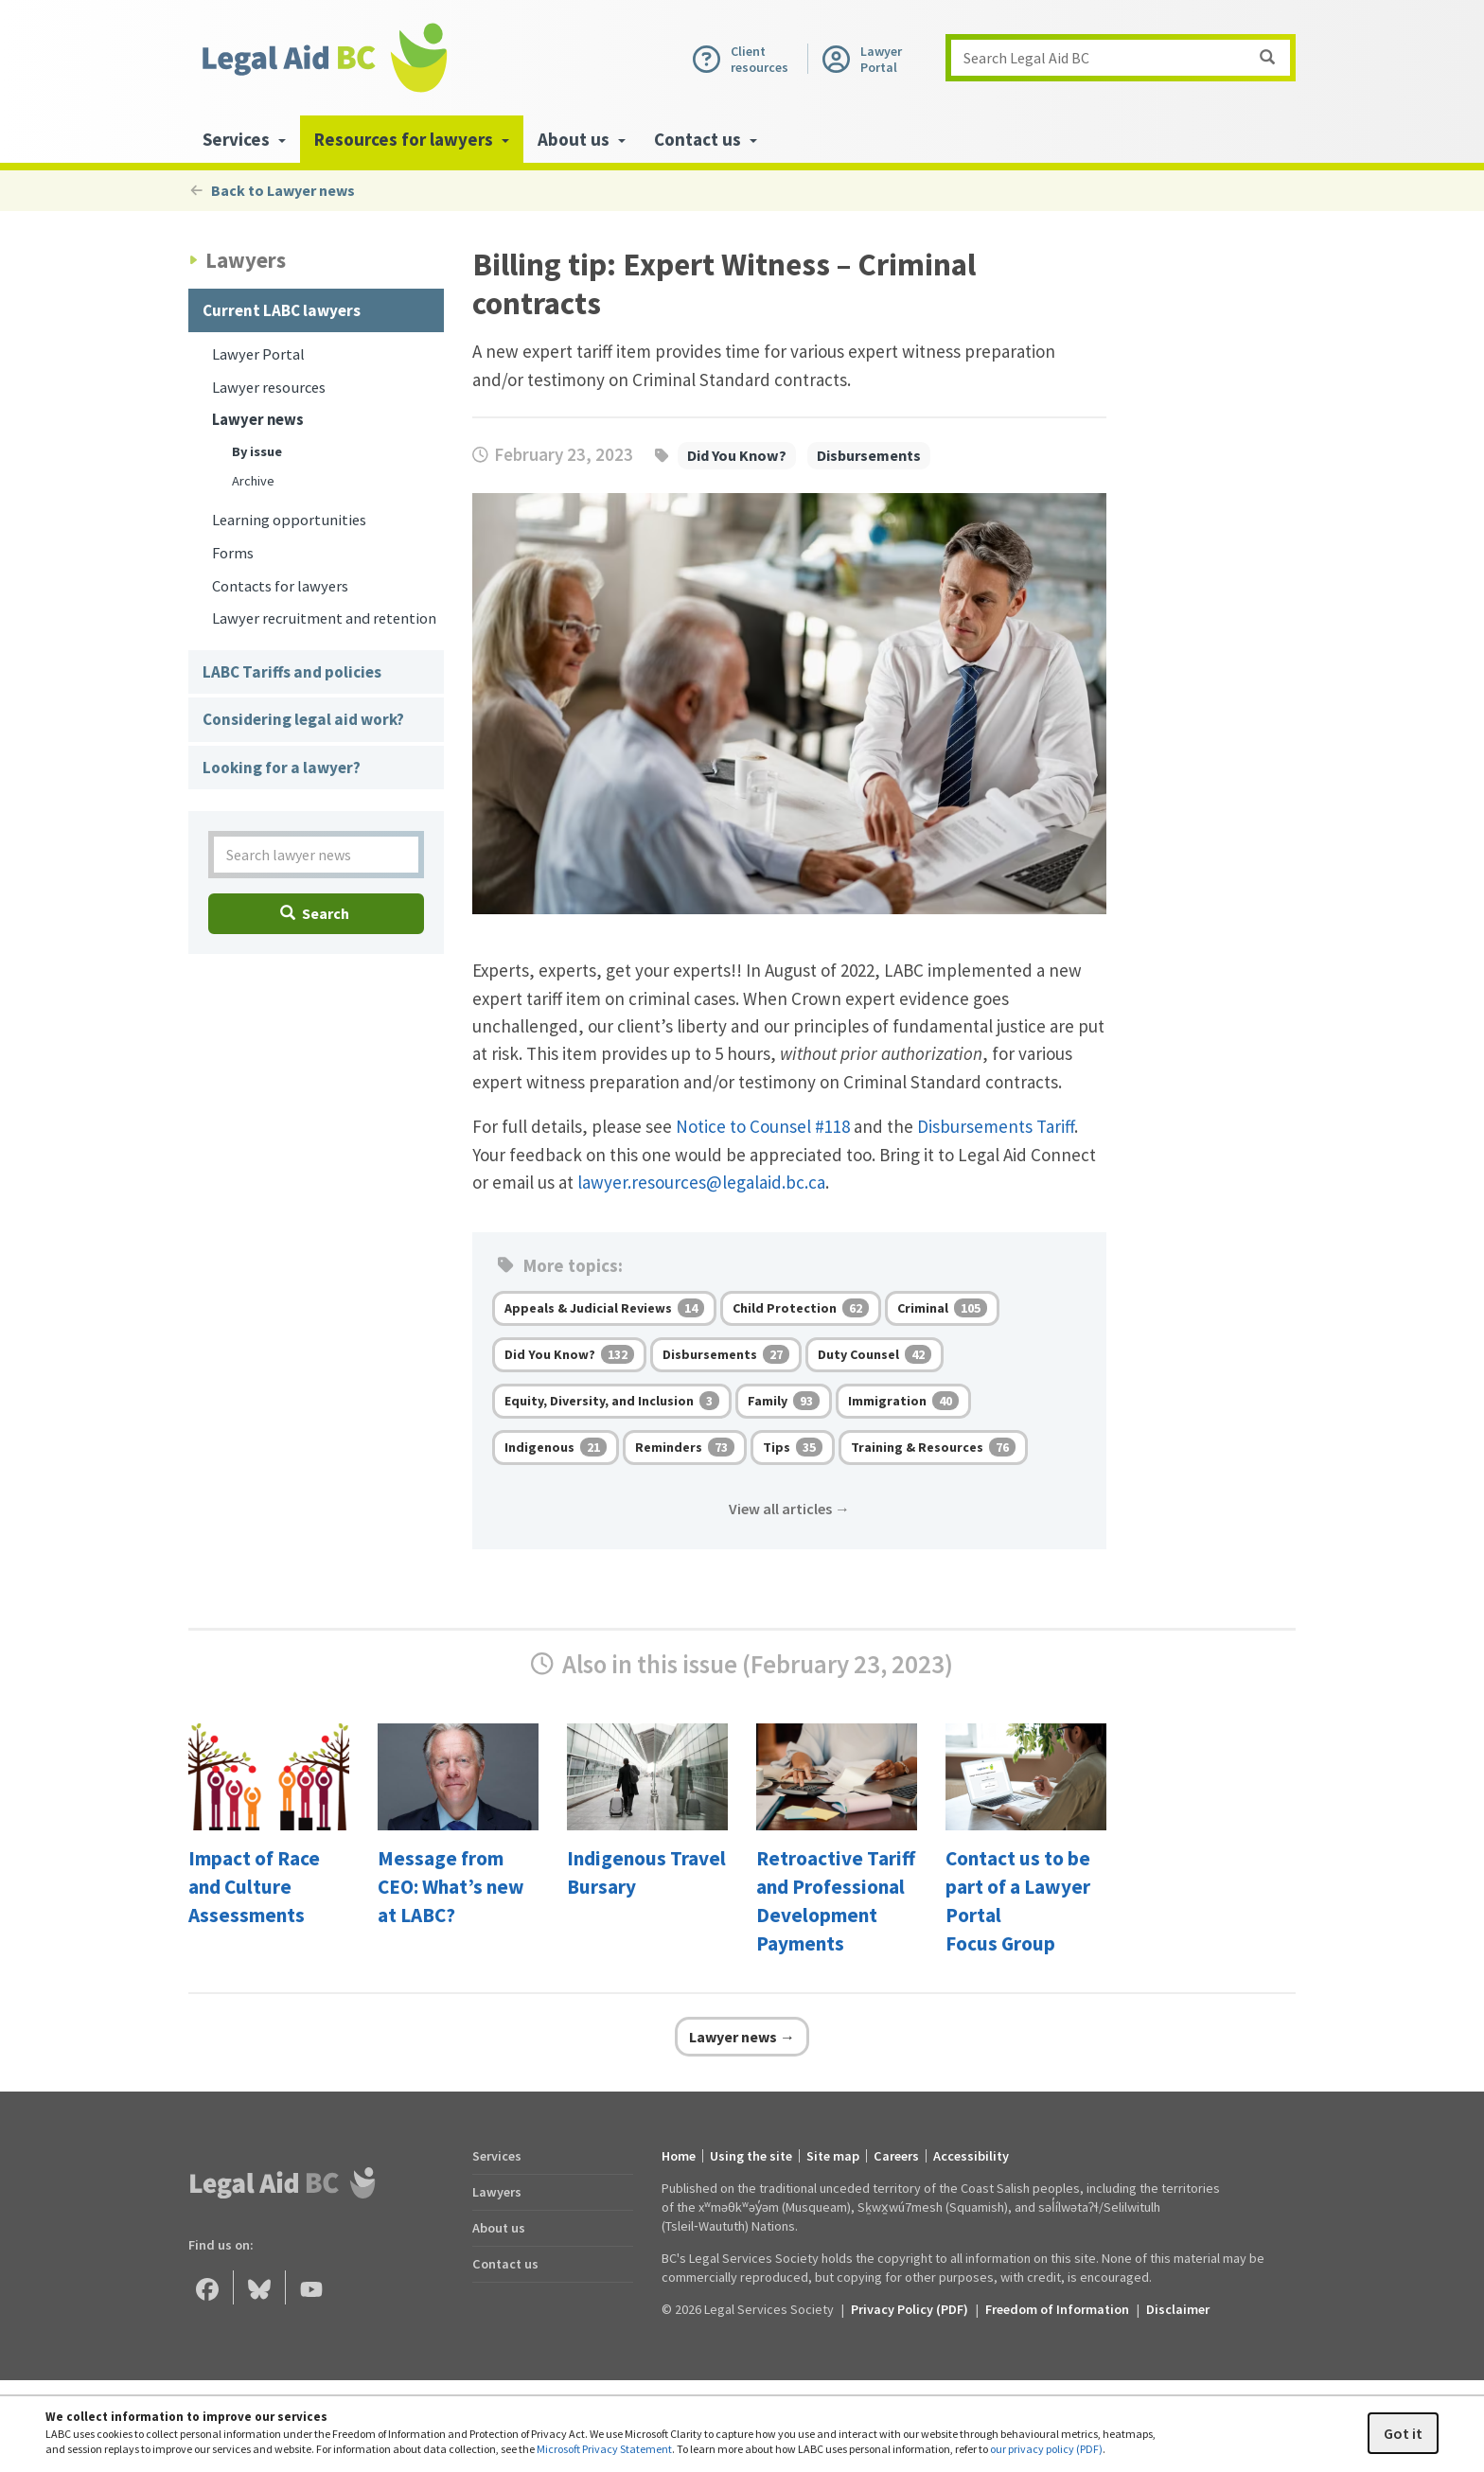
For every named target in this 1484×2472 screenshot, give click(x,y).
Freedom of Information (1057, 2309)
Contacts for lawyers (280, 586)
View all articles (789, 1508)
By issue (257, 451)
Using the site (751, 2156)
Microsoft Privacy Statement (604, 2449)
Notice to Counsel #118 (763, 1126)
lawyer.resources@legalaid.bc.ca (701, 1182)
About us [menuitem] (582, 139)
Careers (896, 2156)
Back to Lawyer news (271, 190)
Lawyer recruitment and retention (324, 618)
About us (498, 2227)
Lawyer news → (742, 2036)
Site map (832, 2156)
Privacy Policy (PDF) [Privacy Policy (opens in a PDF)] (909, 2309)
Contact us (505, 2263)
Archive (253, 480)
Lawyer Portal (258, 354)
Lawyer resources (269, 387)
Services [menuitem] (244, 139)
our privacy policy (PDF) (1046, 2449)
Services (496, 2155)
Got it (1403, 2433)
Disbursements (869, 455)
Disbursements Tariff (995, 1126)
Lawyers (496, 2191)
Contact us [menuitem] (705, 139)
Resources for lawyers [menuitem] (411, 139)
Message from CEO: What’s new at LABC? (451, 1886)
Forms (233, 553)
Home (679, 2156)
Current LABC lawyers (282, 310)
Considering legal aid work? (303, 719)
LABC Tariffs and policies (292, 672)
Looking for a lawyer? (282, 767)
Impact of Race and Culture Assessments (254, 1886)
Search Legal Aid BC (1126, 58)
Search (314, 913)
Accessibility (971, 2156)
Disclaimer (1178, 2309)
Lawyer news (258, 420)
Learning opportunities (289, 520)
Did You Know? (736, 455)
